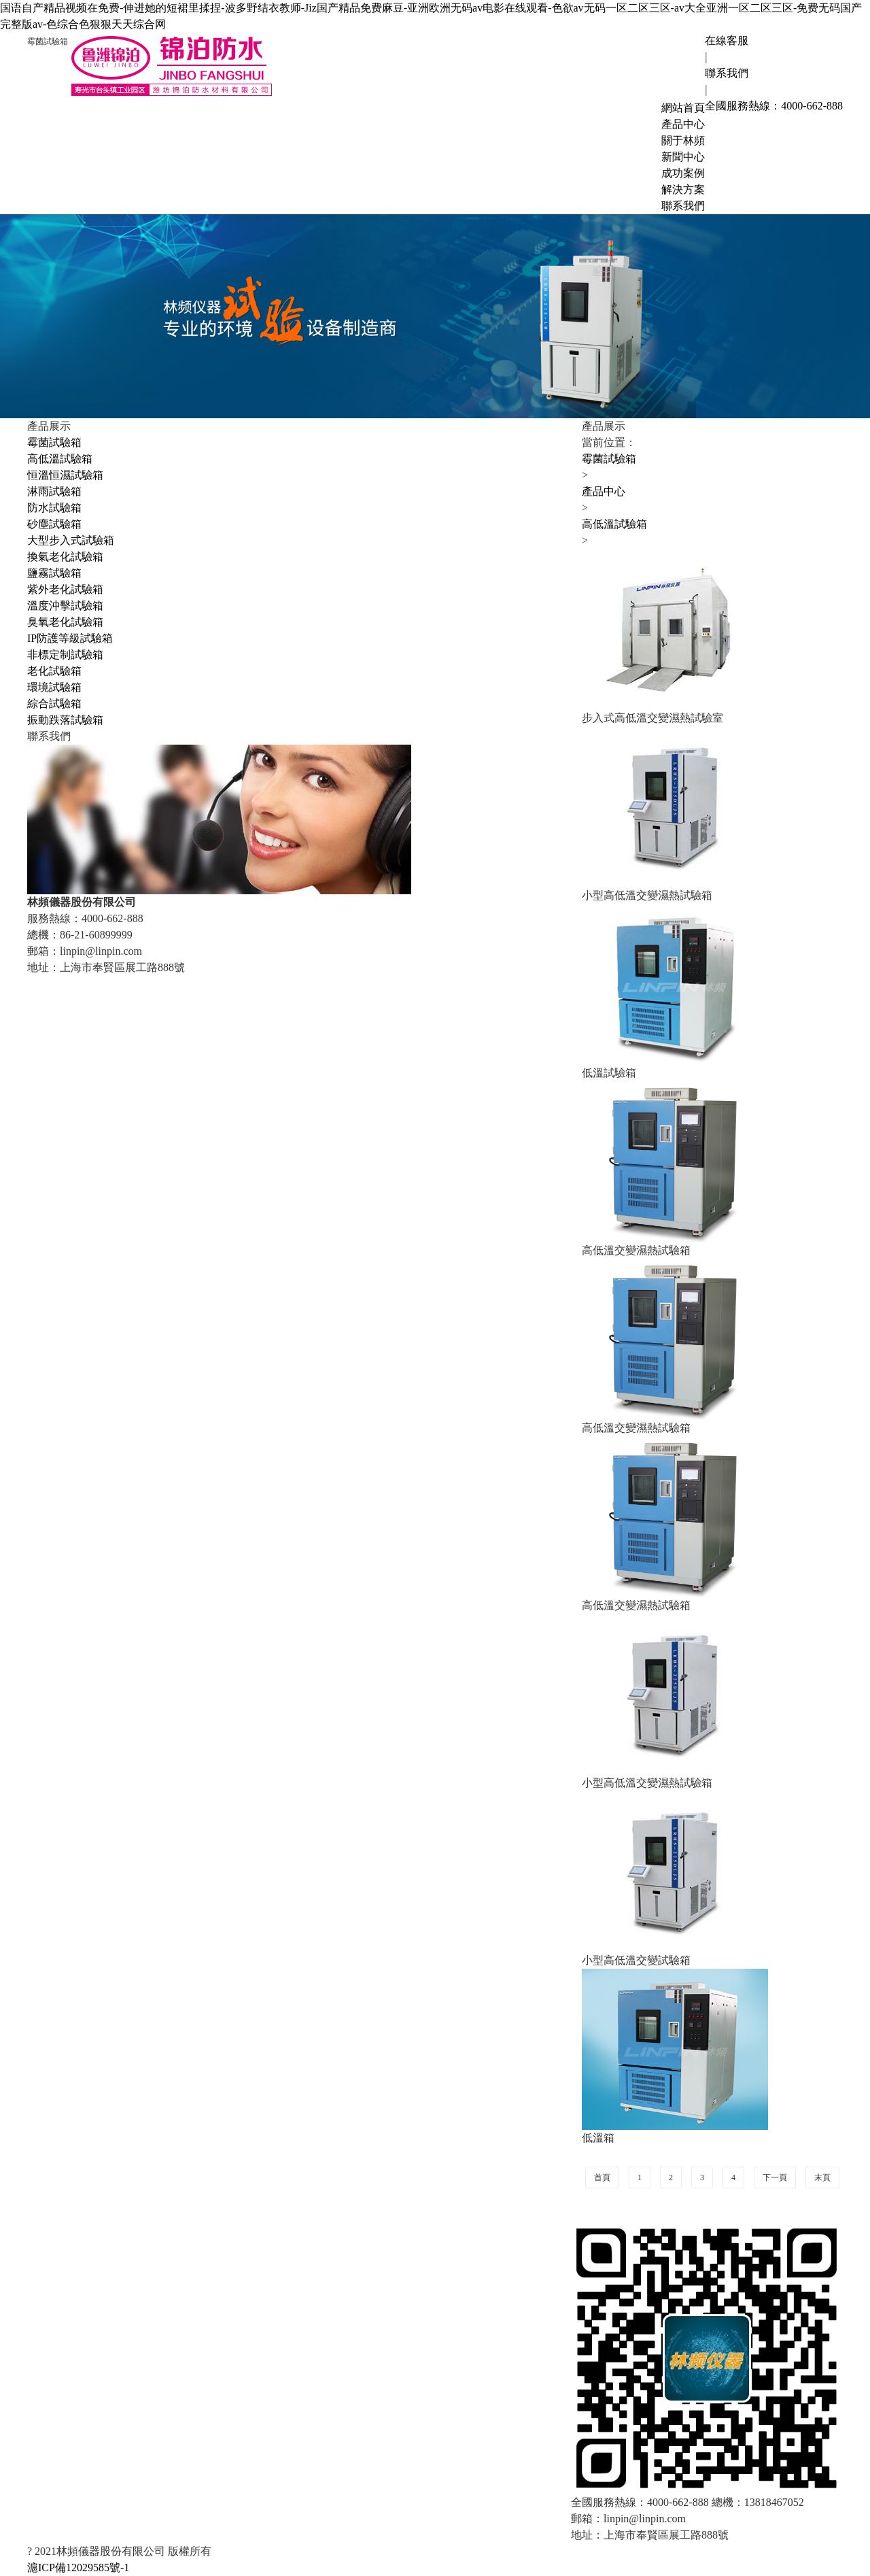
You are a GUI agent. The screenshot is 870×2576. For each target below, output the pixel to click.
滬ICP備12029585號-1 (78, 2567)
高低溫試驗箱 (59, 458)
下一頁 (775, 2177)
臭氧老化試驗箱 (65, 622)
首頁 (602, 2177)
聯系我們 (683, 205)
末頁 (822, 2177)
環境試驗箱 (54, 687)
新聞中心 (683, 157)
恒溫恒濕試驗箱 (65, 475)
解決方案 (683, 189)
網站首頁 (683, 108)
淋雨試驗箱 (54, 491)
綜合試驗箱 (54, 703)
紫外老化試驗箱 (65, 589)
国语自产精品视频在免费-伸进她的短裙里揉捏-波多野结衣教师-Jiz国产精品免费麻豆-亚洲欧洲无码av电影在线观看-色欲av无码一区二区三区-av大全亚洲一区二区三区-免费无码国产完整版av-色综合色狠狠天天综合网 (431, 16)
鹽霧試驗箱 (54, 573)
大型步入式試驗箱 (70, 540)
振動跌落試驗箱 (65, 720)
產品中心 (683, 124)
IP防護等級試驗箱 (70, 638)
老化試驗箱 (54, 671)
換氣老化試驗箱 (65, 556)
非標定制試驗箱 (65, 654)
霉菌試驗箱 (54, 442)
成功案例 (683, 173)
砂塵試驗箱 (54, 524)
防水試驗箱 (54, 507)
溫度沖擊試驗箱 (65, 605)
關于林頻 (683, 140)
